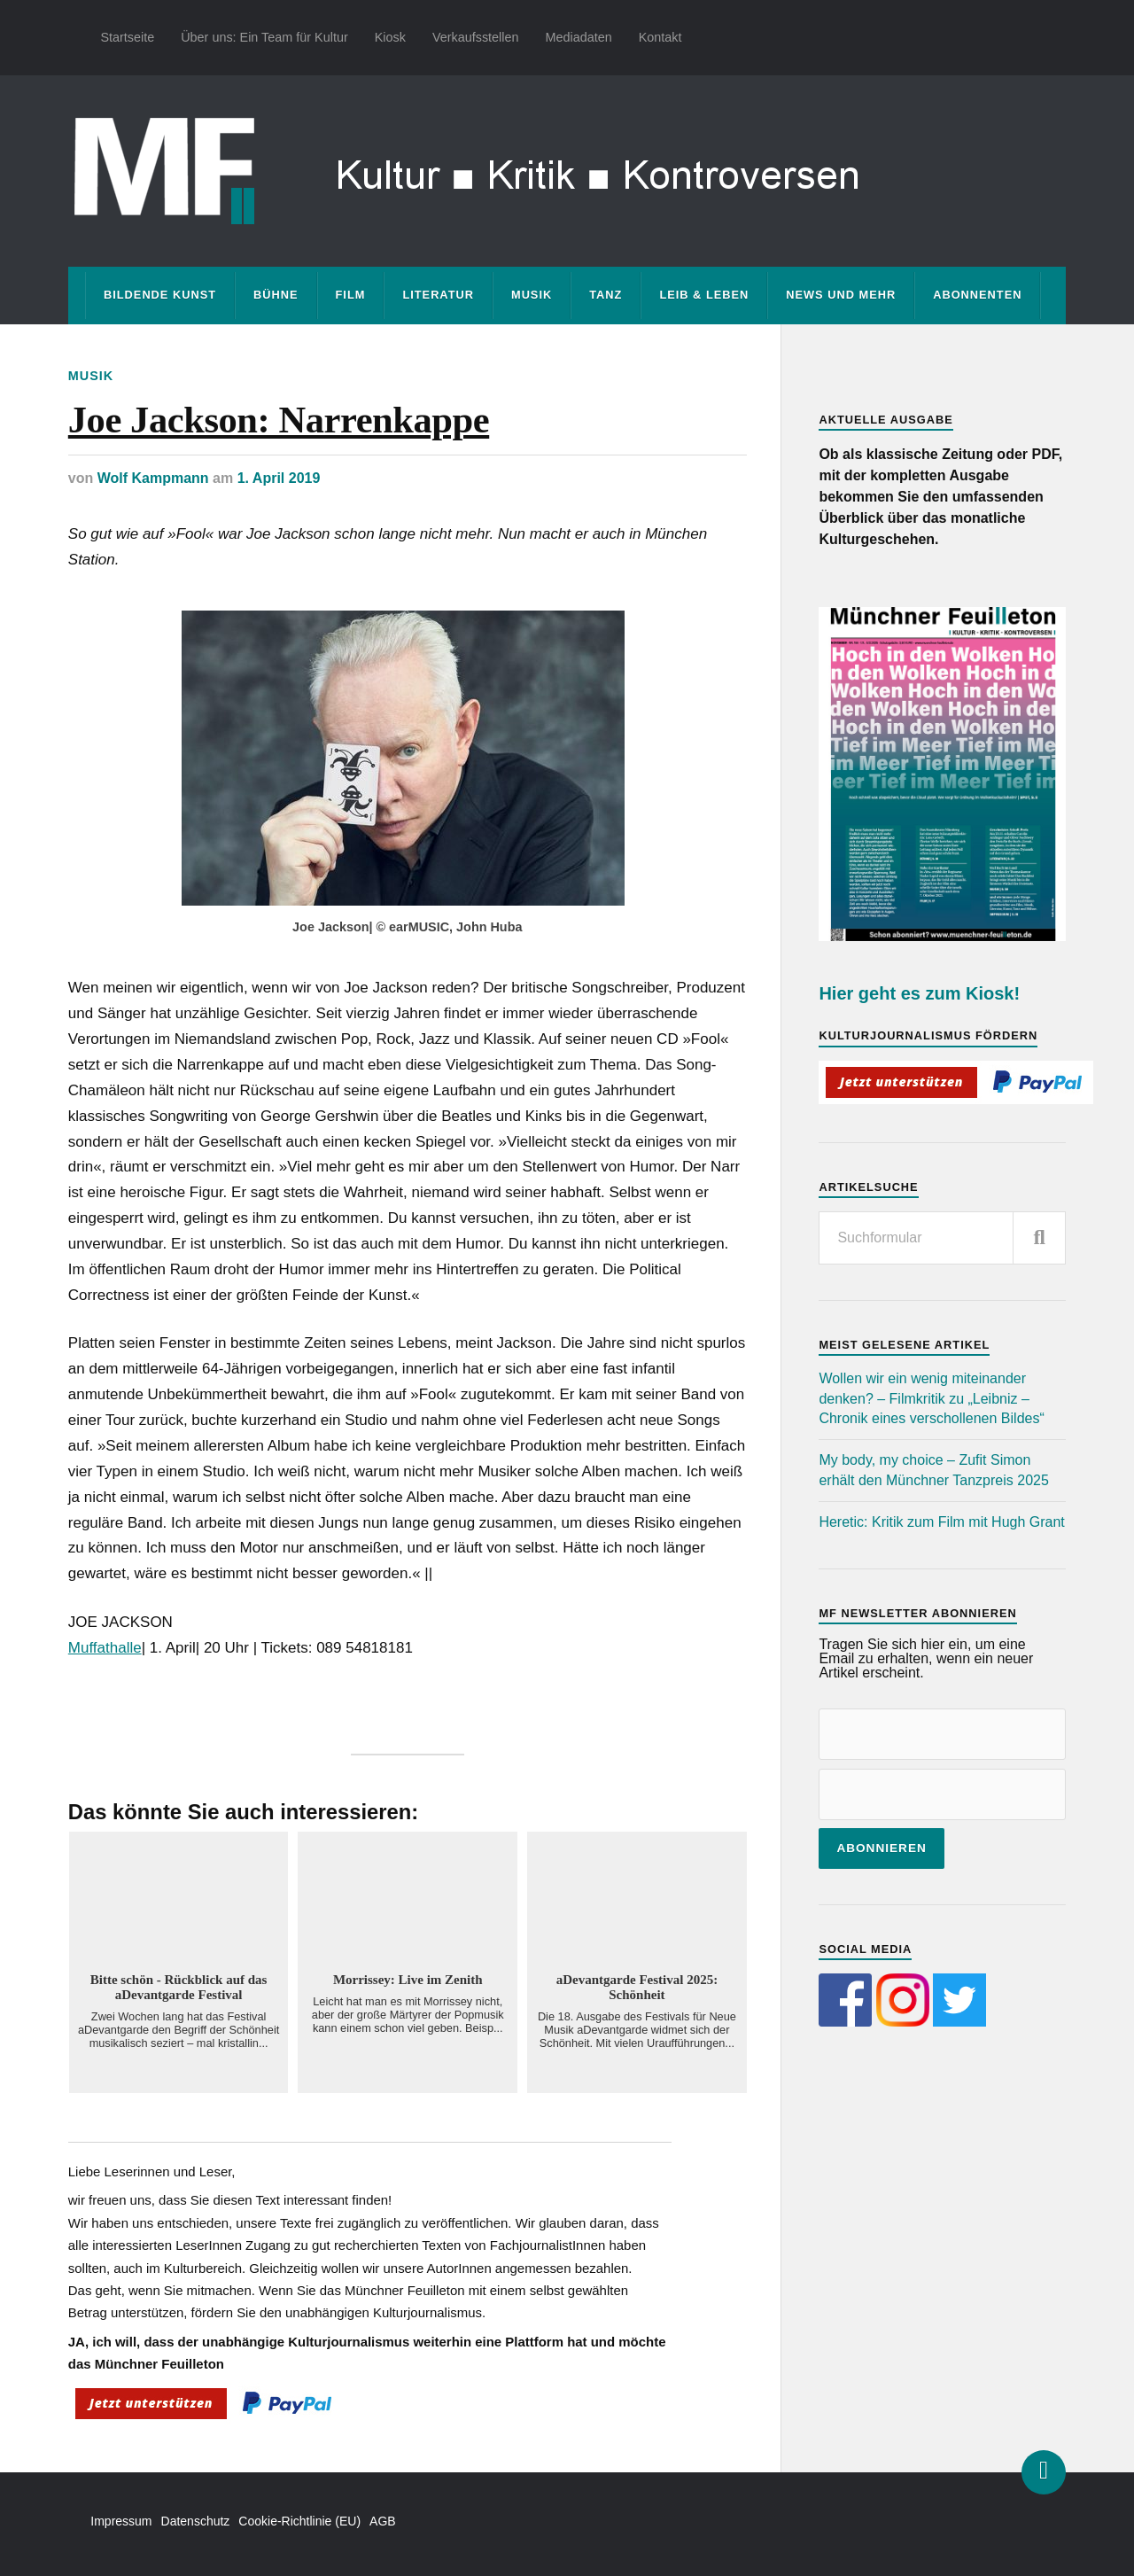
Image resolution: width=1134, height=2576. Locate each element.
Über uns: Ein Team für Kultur (264, 37)
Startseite (127, 37)
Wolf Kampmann (153, 478)
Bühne (276, 294)
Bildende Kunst (160, 294)
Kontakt (660, 37)
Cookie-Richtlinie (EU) (299, 2521)
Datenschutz (195, 2521)
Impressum (120, 2521)
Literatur (438, 294)
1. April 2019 (279, 478)
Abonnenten (977, 294)
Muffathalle (105, 1647)
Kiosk (390, 37)
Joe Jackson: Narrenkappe (278, 419)
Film (351, 294)
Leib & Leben (704, 294)
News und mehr (841, 294)
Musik (531, 294)
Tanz (605, 294)
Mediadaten (578, 37)
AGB (382, 2521)
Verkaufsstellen (475, 37)
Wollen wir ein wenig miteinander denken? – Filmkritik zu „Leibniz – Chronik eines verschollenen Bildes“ (931, 1398)
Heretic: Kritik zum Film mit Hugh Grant (941, 1521)
